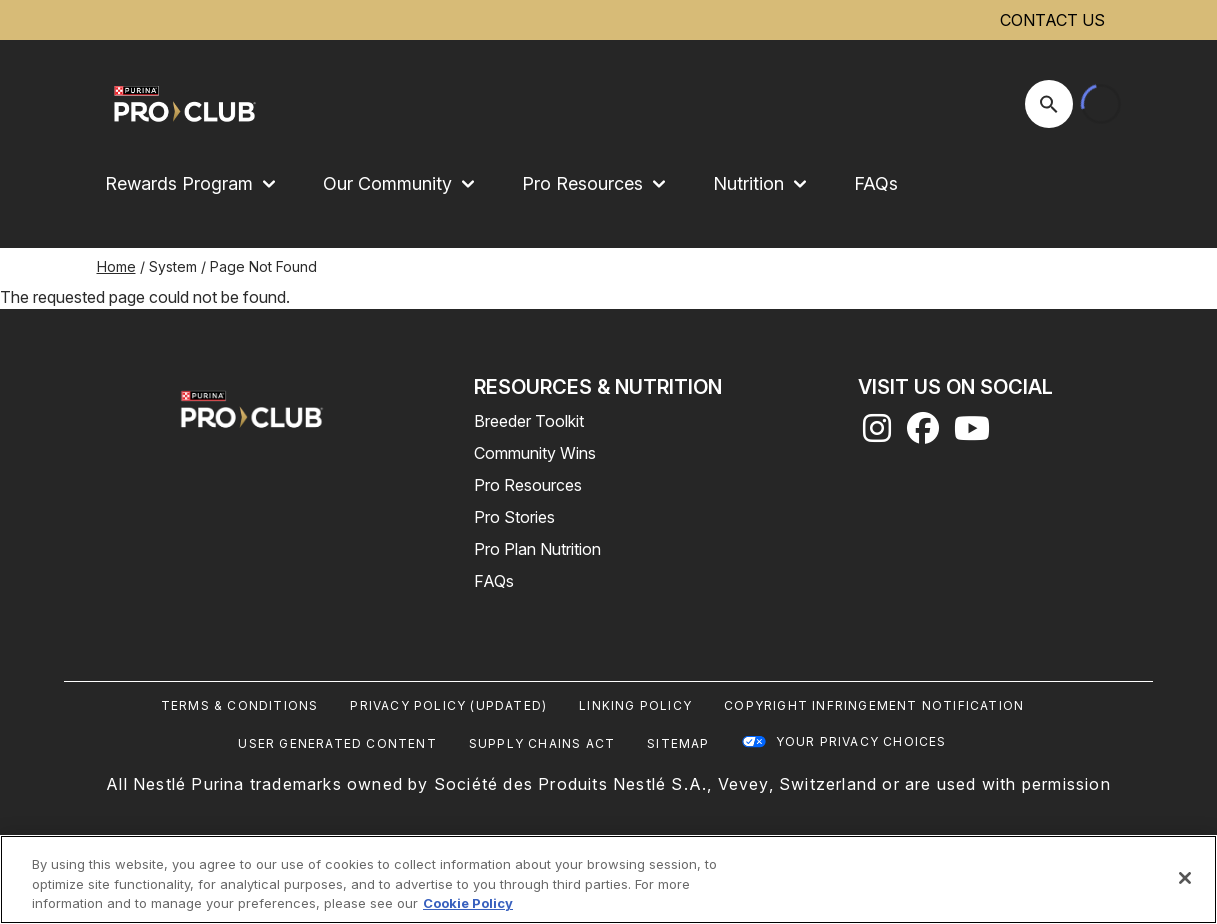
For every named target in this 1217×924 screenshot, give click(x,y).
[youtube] (972, 434)
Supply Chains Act (542, 743)
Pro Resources (528, 485)
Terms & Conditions (240, 705)
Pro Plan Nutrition (537, 549)
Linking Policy (635, 705)
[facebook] (923, 434)
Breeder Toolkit (529, 421)
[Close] (1185, 878)
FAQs (876, 183)
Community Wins (535, 453)
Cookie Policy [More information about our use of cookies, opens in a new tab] (468, 903)
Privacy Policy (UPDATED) (448, 705)
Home (116, 266)
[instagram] (877, 434)
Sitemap (678, 743)
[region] (608, 879)
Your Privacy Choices (861, 741)
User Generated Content (337, 743)
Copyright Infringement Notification (874, 705)
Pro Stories (514, 517)
